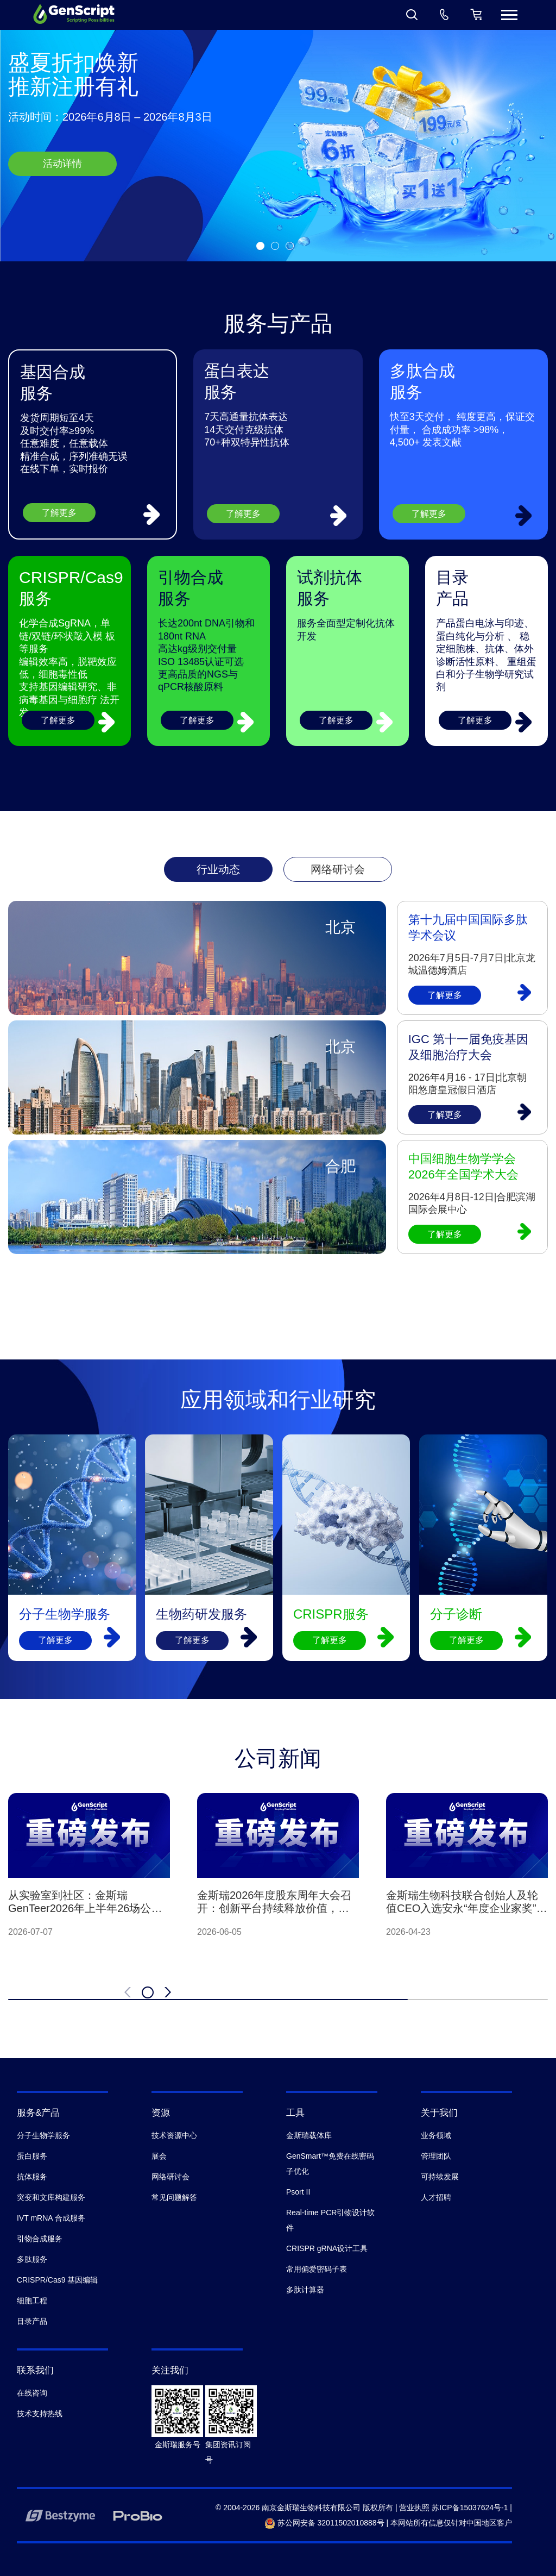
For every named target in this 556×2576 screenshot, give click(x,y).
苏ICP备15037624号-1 (470, 2507)
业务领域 (436, 2135)
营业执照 (414, 2507)
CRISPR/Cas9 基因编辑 (57, 2280)
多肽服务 (32, 2259)
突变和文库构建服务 (51, 2197)
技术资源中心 (174, 2135)
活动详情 (62, 163)
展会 (159, 2156)
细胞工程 (32, 2300)
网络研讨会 (170, 2176)
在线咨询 (32, 2393)
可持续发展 (440, 2176)
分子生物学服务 (43, 2135)
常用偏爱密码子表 (316, 2269)
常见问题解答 (174, 2197)
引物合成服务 (39, 2238)
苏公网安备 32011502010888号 (324, 2522)
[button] (260, 246)
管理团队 (436, 2156)
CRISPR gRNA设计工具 (327, 2248)
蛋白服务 (32, 2156)
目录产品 (32, 2321)
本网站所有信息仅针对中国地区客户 (451, 2522)
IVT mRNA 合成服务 (51, 2218)
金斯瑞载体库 (309, 2135)
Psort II (298, 2192)
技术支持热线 (39, 2413)
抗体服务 (32, 2176)
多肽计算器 (305, 2289)
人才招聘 (436, 2197)
